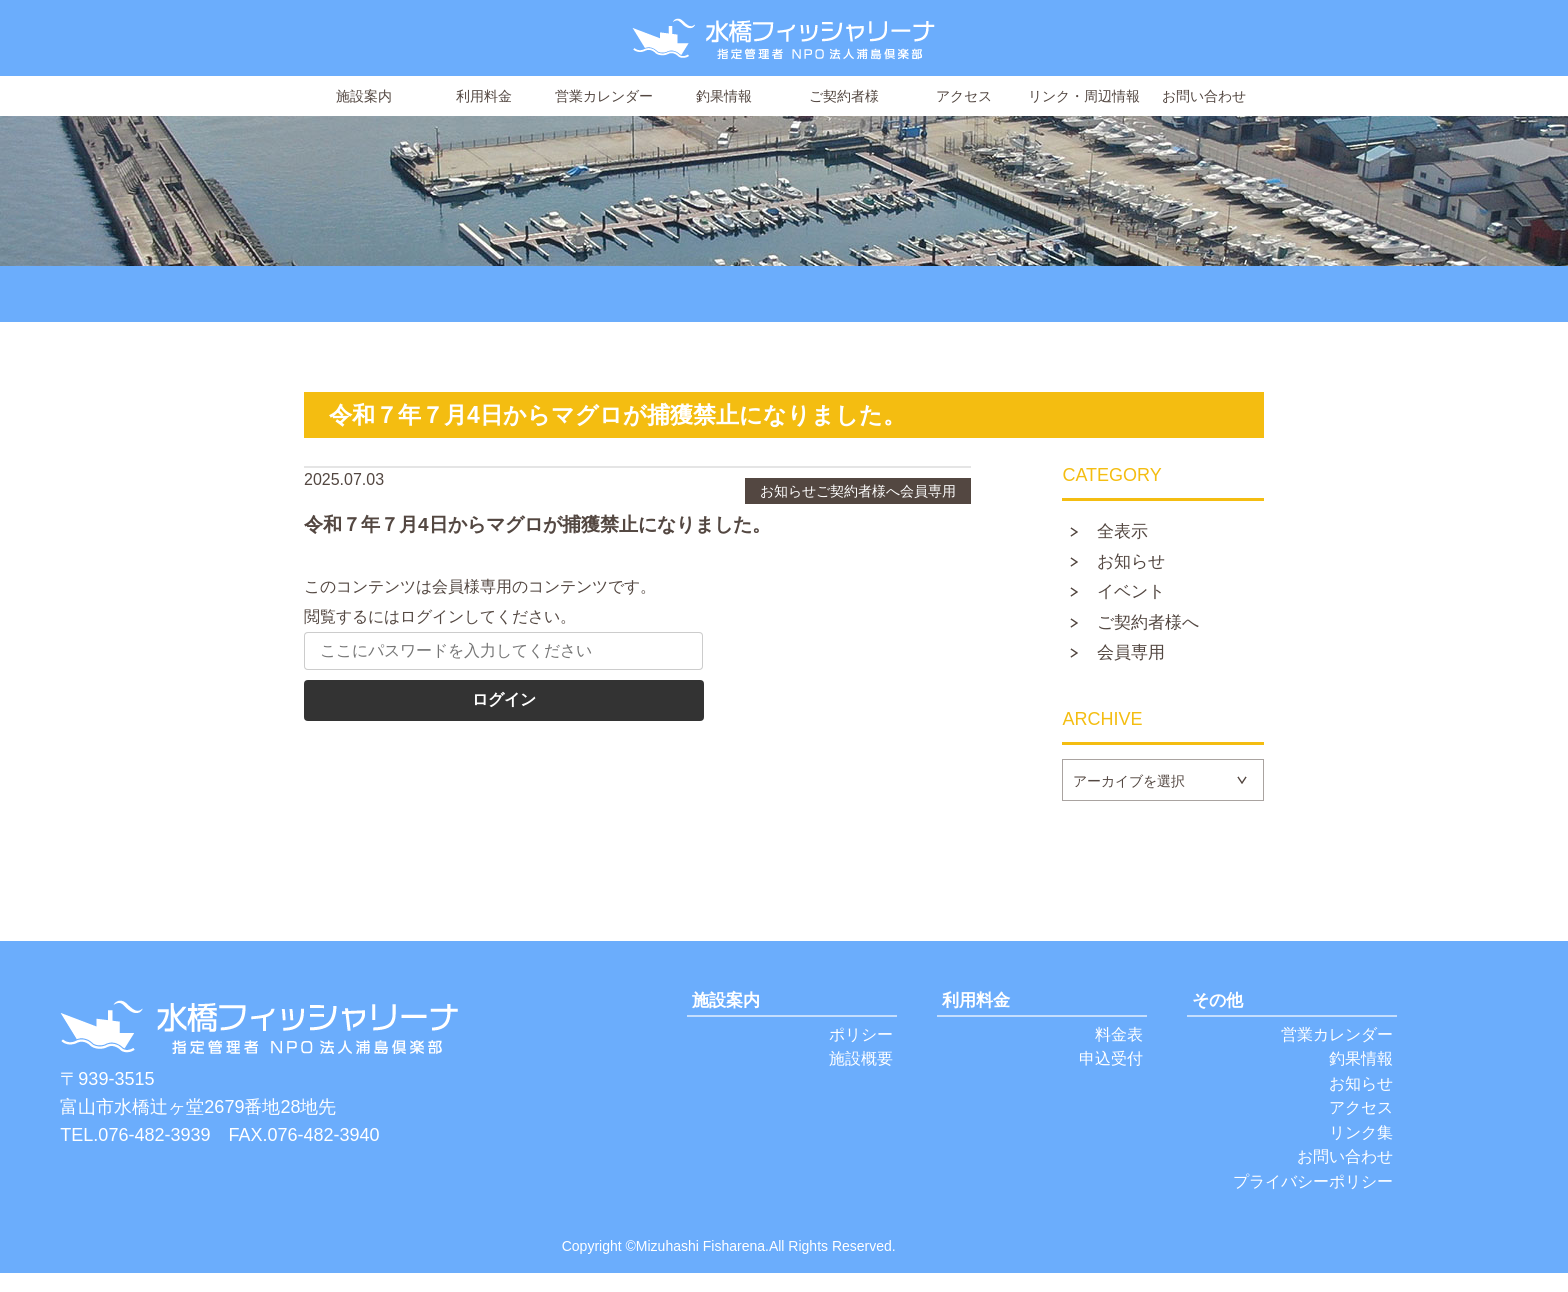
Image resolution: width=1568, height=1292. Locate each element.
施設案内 (364, 96)
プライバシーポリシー (1308, 1199)
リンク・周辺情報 (1084, 96)
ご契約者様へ (1154, 629)
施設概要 (859, 1069)
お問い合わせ (1204, 96)
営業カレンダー (604, 96)
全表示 (1127, 533)
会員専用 (1136, 661)
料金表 (1117, 1043)
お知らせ (1136, 565)
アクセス (964, 96)
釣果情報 (724, 96)
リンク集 (1359, 1147)
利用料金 (484, 96)
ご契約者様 (844, 96)
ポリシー (859, 1043)
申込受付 (1109, 1069)
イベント (1136, 597)
